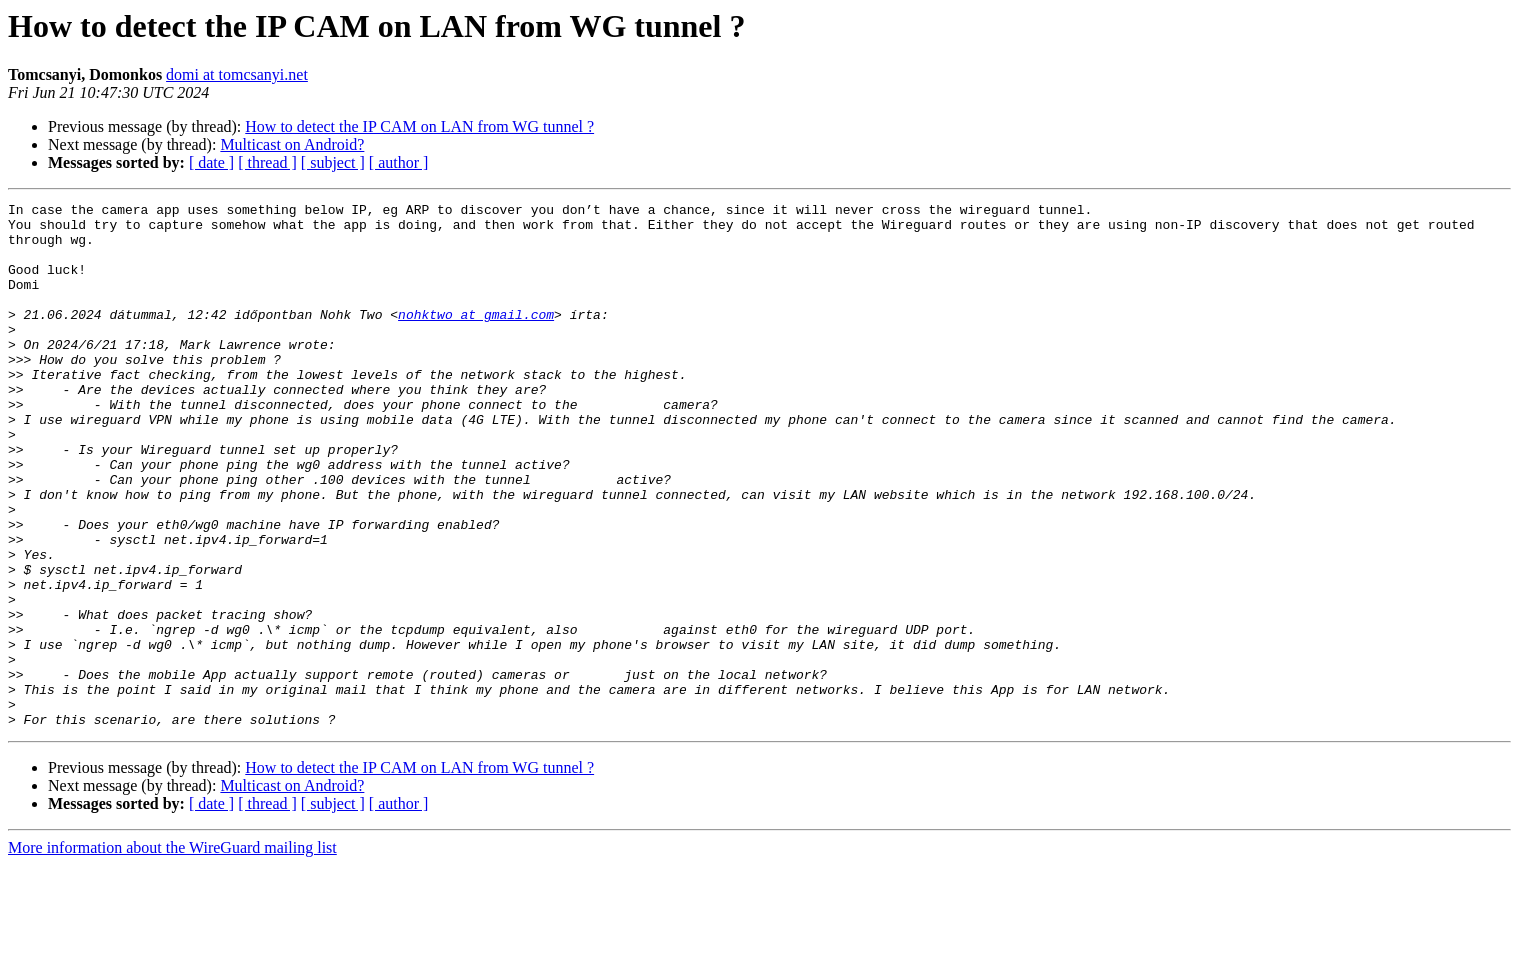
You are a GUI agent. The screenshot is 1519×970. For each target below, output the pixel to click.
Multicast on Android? (292, 144)
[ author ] (399, 162)
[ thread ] (267, 162)
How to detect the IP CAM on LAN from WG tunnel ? (419, 126)
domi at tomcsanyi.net (237, 74)
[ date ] (211, 162)
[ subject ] (333, 162)
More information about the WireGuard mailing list (172, 952)
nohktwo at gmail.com (476, 338)
